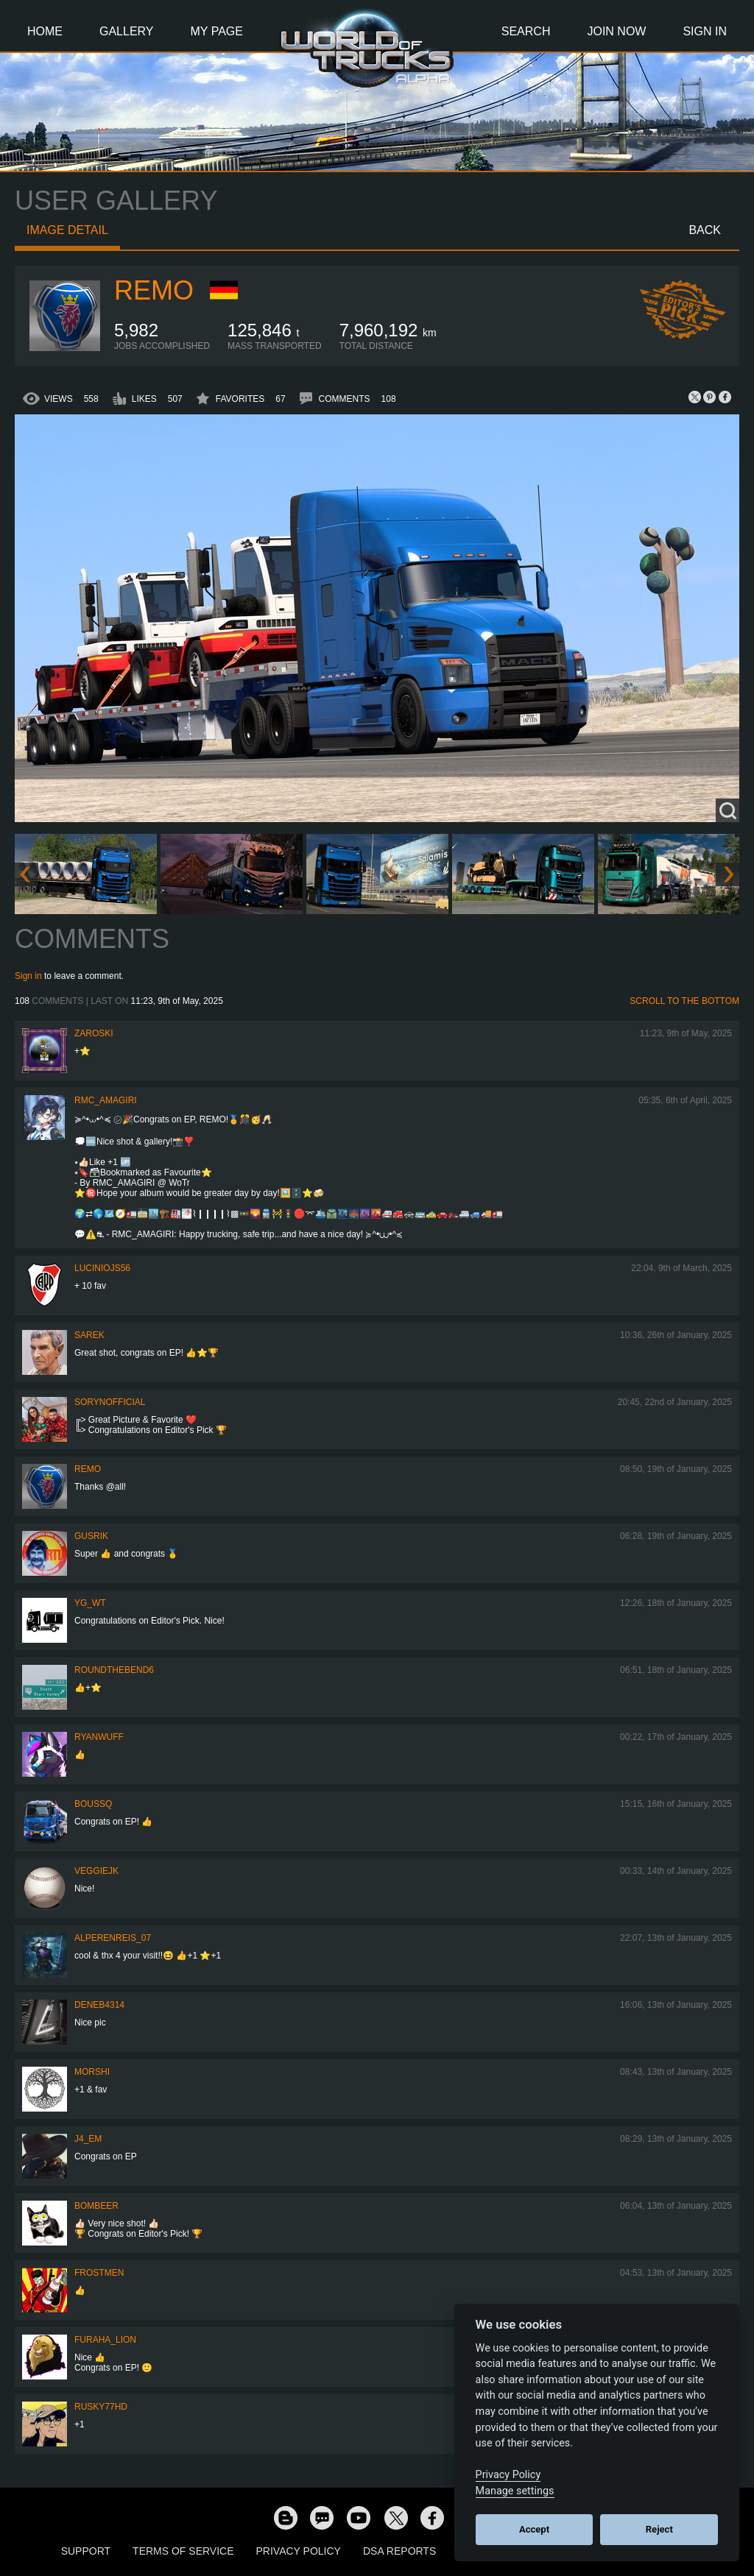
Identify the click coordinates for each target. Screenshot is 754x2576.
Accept (534, 2529)
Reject (659, 2529)
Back (704, 230)
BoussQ (93, 1804)
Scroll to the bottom (684, 1001)
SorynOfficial (109, 1402)
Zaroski (93, 1033)
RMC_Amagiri (105, 1100)
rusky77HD (100, 2407)
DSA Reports (399, 2551)
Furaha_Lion (105, 2340)
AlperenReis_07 (112, 1938)
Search (526, 31)
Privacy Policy (298, 2551)
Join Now (616, 31)
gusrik (91, 1536)
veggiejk (96, 1871)
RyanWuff (99, 1737)
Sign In (705, 31)
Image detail (67, 230)
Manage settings (515, 2491)
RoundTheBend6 (114, 1670)
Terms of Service (183, 2551)
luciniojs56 (102, 1268)
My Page (217, 31)
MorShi (92, 2072)
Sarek (89, 1335)
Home (45, 31)
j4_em (88, 2139)
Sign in (28, 976)
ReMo (154, 290)
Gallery (126, 31)
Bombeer (96, 2206)
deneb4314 (99, 2005)
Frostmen (99, 2273)
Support (85, 2551)
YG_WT (90, 1603)
